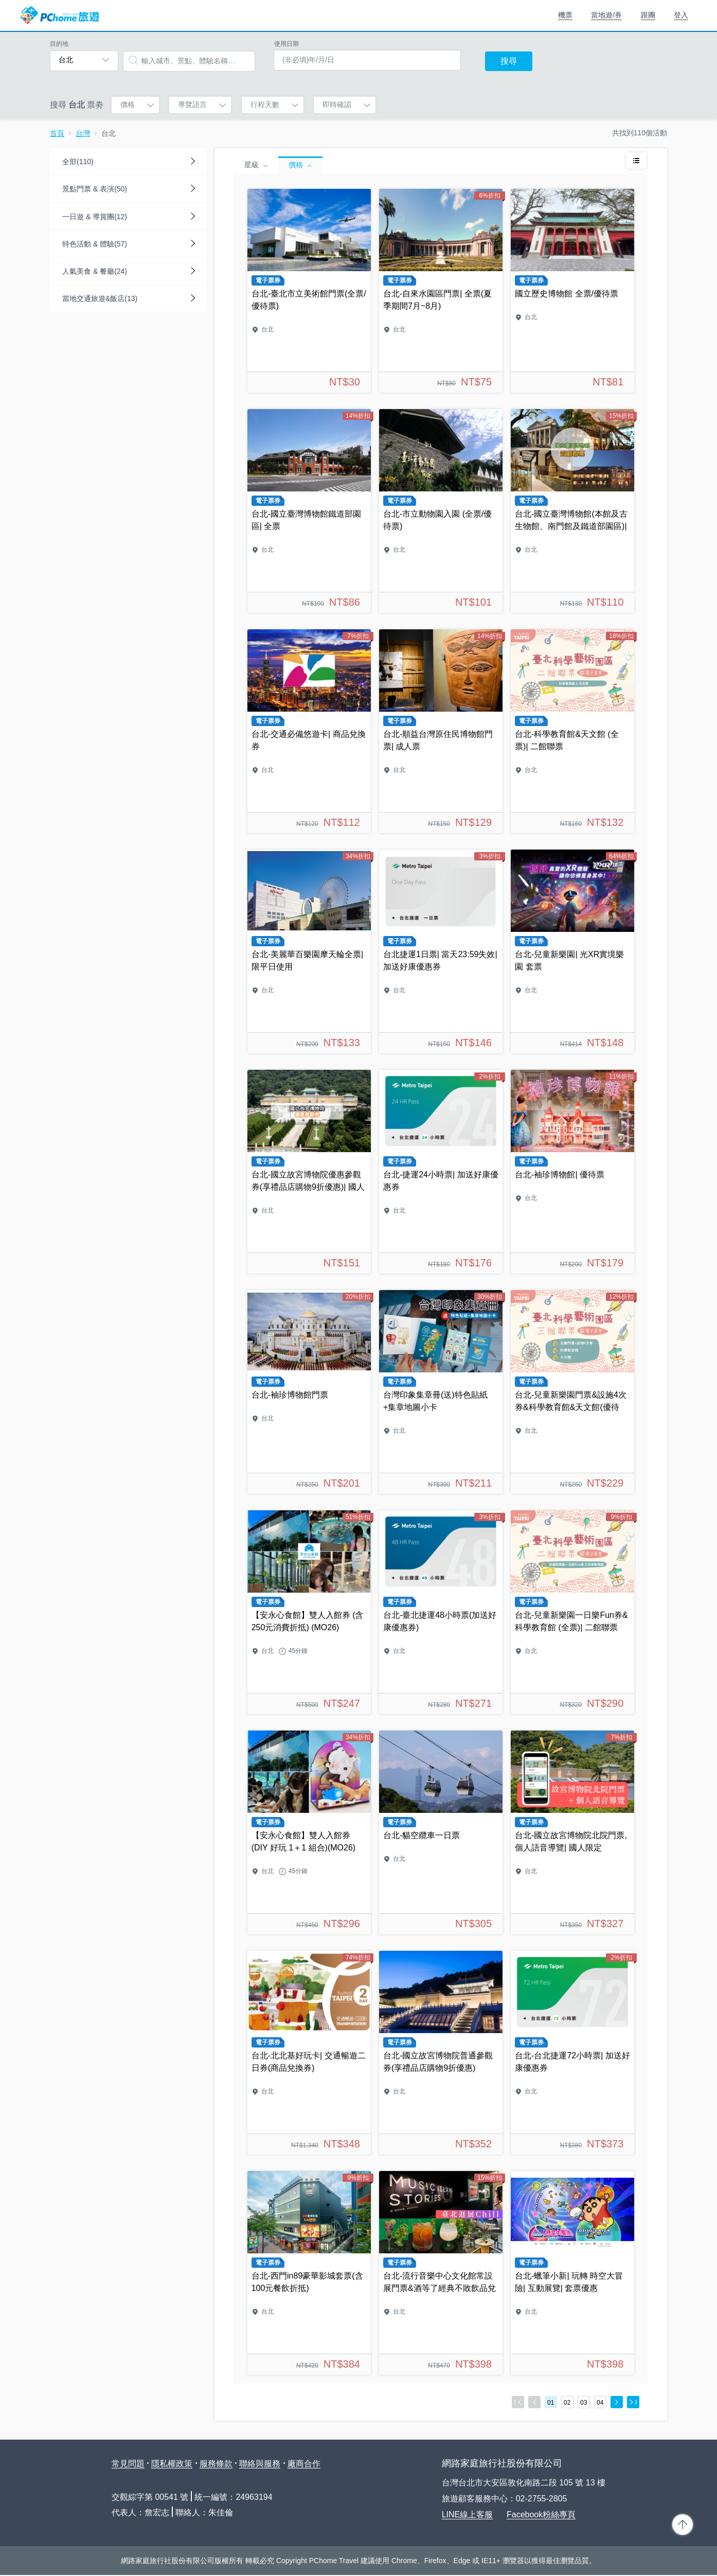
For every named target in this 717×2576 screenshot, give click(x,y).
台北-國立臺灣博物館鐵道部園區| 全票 (309, 511)
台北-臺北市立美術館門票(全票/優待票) (309, 291)
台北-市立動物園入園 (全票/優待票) (441, 511)
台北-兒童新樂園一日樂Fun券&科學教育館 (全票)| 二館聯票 (572, 1612)
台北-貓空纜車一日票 (441, 1832)
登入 (681, 15)
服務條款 (216, 2463)
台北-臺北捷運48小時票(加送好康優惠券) (441, 1612)
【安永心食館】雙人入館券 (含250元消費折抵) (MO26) (309, 1612)
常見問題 (128, 2463)
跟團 (648, 15)
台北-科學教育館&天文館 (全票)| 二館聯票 (572, 731)
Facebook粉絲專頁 (541, 2514)
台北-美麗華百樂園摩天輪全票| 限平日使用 (309, 951)
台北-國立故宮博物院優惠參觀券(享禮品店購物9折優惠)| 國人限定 (309, 1172)
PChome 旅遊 (60, 15)
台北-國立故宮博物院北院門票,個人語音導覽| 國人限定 (572, 1832)
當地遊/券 (606, 15)
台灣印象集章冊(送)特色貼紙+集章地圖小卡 (441, 1392)
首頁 (57, 133)
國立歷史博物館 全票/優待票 (572, 291)
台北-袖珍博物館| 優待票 (572, 1172)
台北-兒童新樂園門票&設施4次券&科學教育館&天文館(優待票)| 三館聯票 (572, 1392)
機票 (565, 15)
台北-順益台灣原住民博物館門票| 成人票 (441, 731)
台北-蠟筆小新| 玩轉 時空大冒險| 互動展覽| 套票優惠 (572, 2273)
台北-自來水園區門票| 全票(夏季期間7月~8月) (441, 291)
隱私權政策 (171, 2463)
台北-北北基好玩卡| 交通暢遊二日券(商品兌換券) (309, 2053)
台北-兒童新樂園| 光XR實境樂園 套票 (572, 951)
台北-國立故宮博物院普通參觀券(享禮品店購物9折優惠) (441, 2053)
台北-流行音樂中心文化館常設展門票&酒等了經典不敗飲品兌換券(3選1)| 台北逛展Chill (441, 2273)
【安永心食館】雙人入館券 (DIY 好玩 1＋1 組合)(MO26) (309, 1832)
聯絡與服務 (259, 2463)
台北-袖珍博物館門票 (309, 1392)
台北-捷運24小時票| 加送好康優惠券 (441, 1172)
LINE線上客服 (467, 2514)
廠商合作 (304, 2463)
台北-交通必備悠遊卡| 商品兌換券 (309, 731)
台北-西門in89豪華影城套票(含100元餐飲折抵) (309, 2273)
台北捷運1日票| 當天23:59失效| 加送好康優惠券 (441, 951)
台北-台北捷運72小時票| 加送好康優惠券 (572, 2053)
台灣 (83, 133)
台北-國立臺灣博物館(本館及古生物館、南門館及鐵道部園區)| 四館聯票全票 (572, 511)
